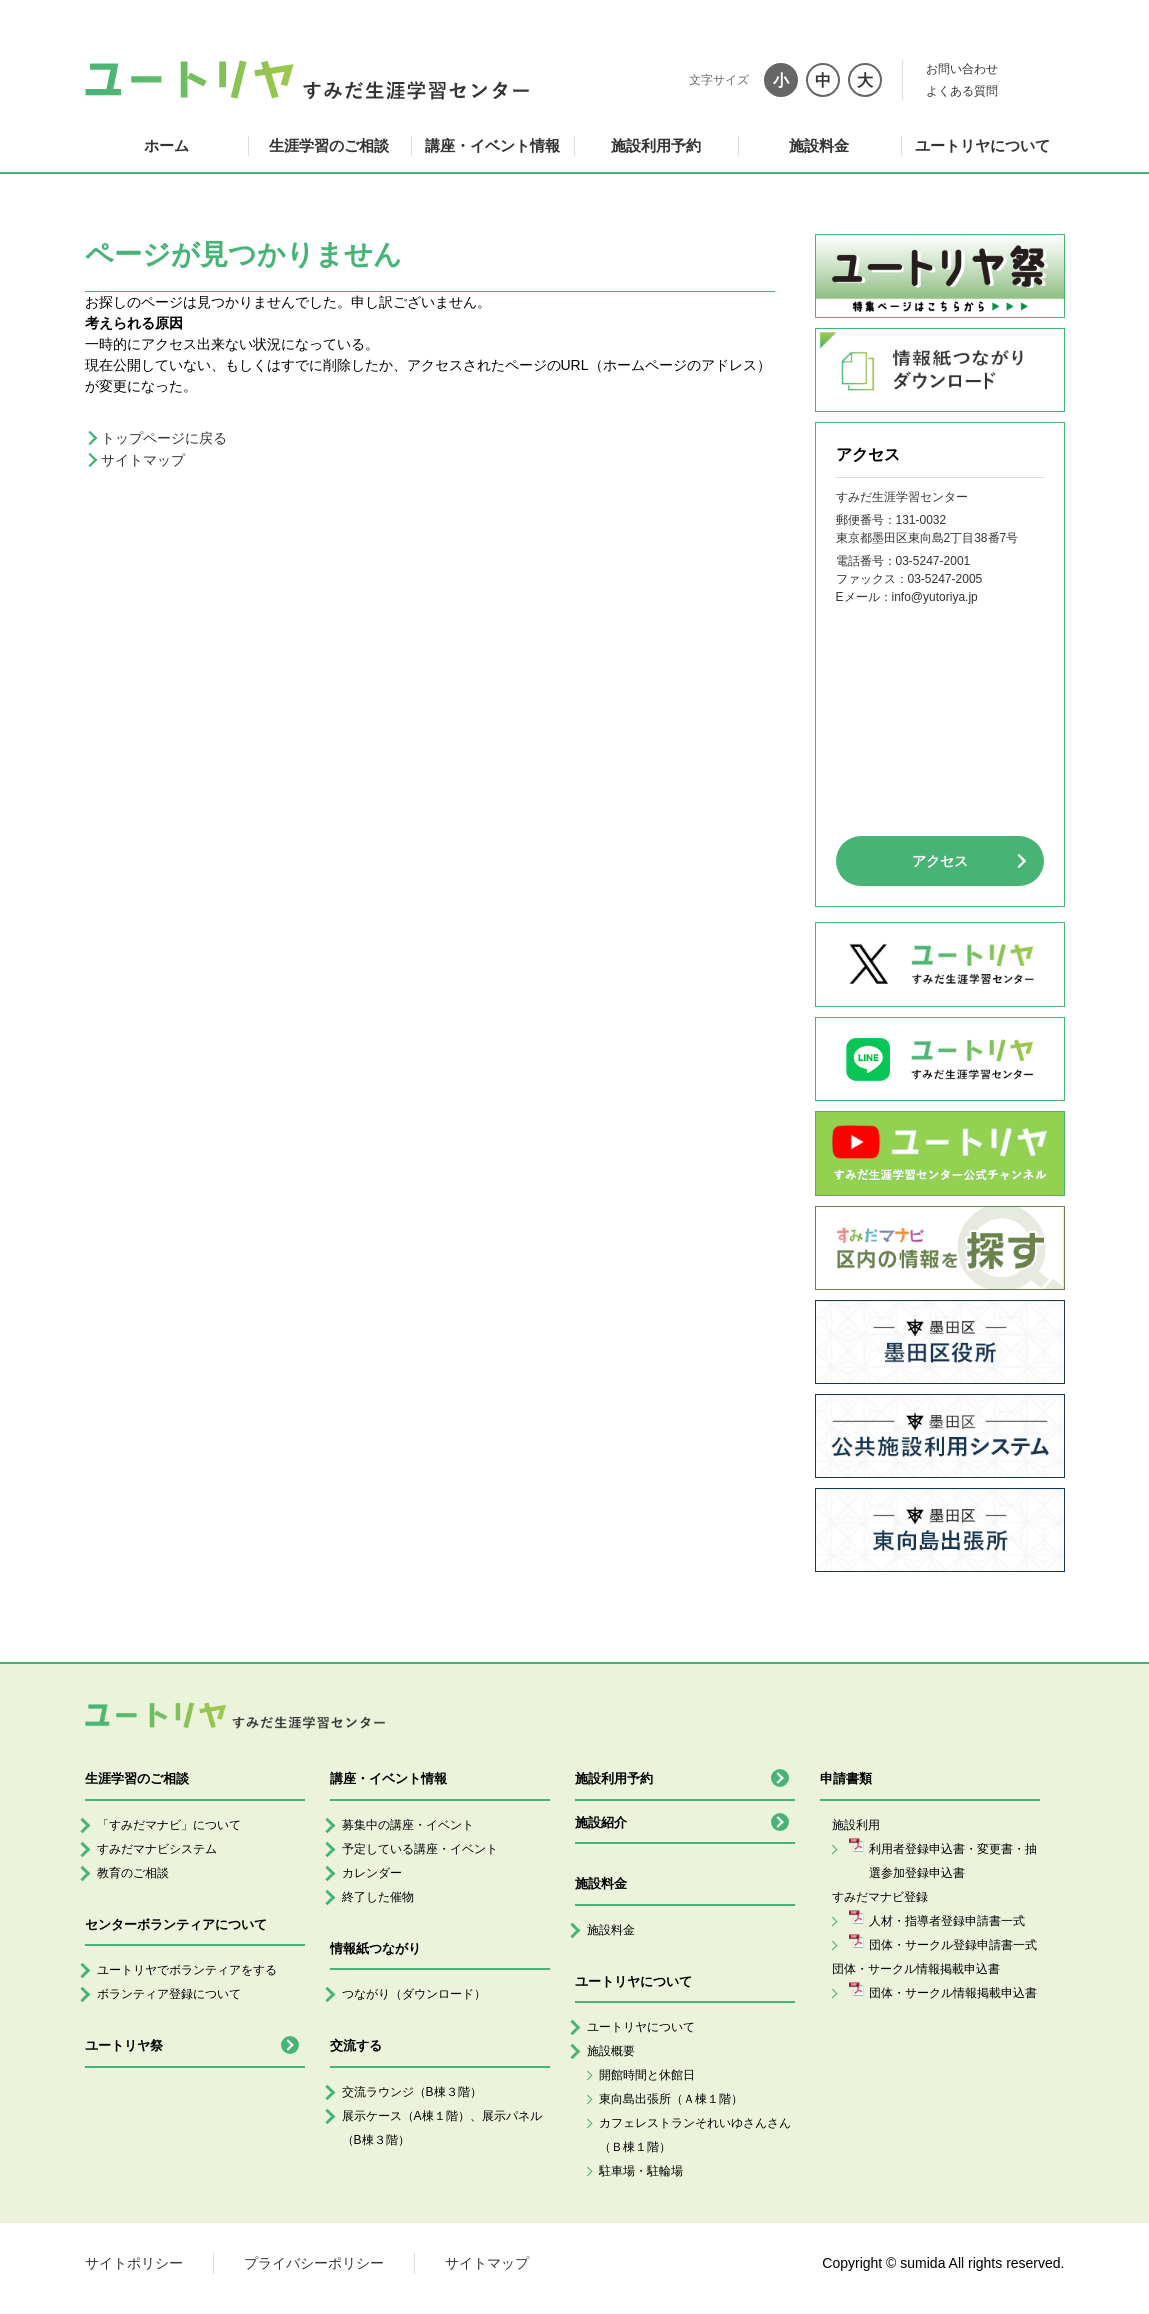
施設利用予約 (656, 145)
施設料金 (819, 145)
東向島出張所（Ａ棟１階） (671, 2099)
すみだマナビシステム (157, 1849)
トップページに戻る (164, 438)
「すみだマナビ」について (169, 1825)
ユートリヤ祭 (124, 2045)
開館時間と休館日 (647, 2075)
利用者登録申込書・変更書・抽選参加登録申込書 (953, 1861)
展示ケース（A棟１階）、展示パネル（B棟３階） (442, 2128)
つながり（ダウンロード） (414, 1994)
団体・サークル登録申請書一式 (953, 1945)
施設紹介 (601, 1822)
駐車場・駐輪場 (641, 2171)
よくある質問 (962, 91)
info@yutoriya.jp (935, 597)
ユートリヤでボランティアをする (187, 1970)
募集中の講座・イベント (408, 1825)
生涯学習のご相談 (329, 145)
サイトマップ (143, 460)
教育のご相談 (133, 1873)
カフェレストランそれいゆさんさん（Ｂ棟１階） (695, 2135)
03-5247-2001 (933, 561)
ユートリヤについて (982, 145)
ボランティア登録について (169, 1994)
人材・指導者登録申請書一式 (947, 1921)
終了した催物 (378, 1897)
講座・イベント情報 (492, 145)
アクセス (940, 861)
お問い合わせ (962, 69)
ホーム (166, 145)
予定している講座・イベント (420, 1849)
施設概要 (611, 2051)
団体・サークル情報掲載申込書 (953, 1993)
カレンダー (372, 1873)
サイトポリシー (134, 2263)
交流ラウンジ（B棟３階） (412, 2092)
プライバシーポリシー (314, 2263)
